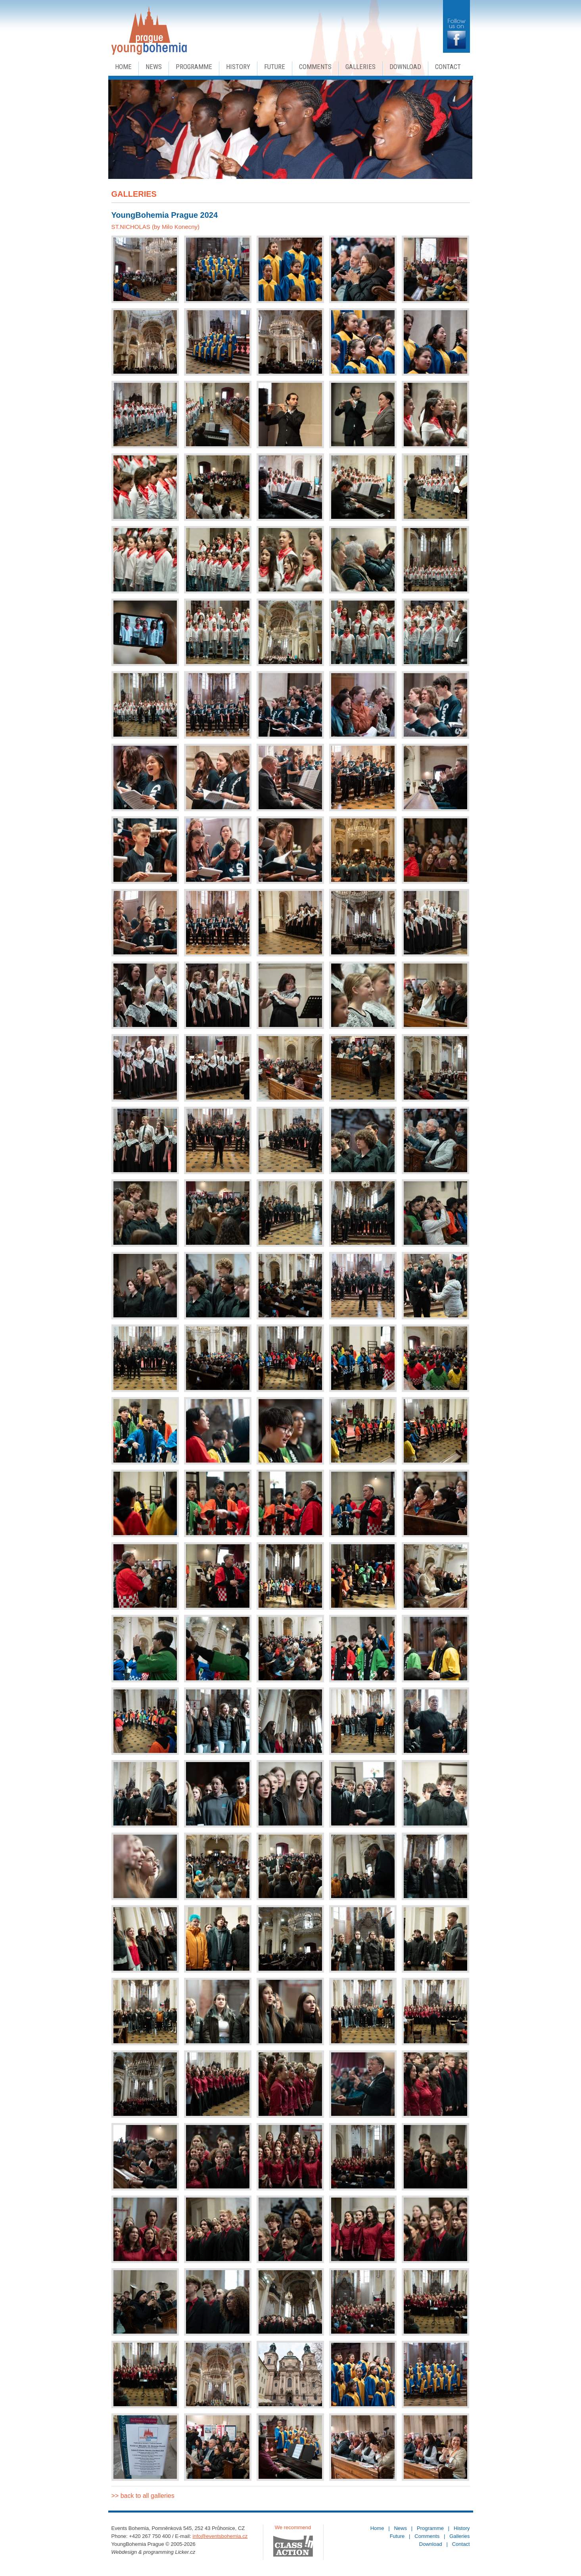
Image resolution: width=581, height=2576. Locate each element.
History (238, 67)
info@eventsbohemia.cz (219, 2536)
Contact (448, 67)
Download (405, 67)
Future (274, 67)
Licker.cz (185, 2552)
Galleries (360, 67)
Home (123, 67)
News (154, 67)
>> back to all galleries (142, 2495)
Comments (315, 67)
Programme (194, 67)
